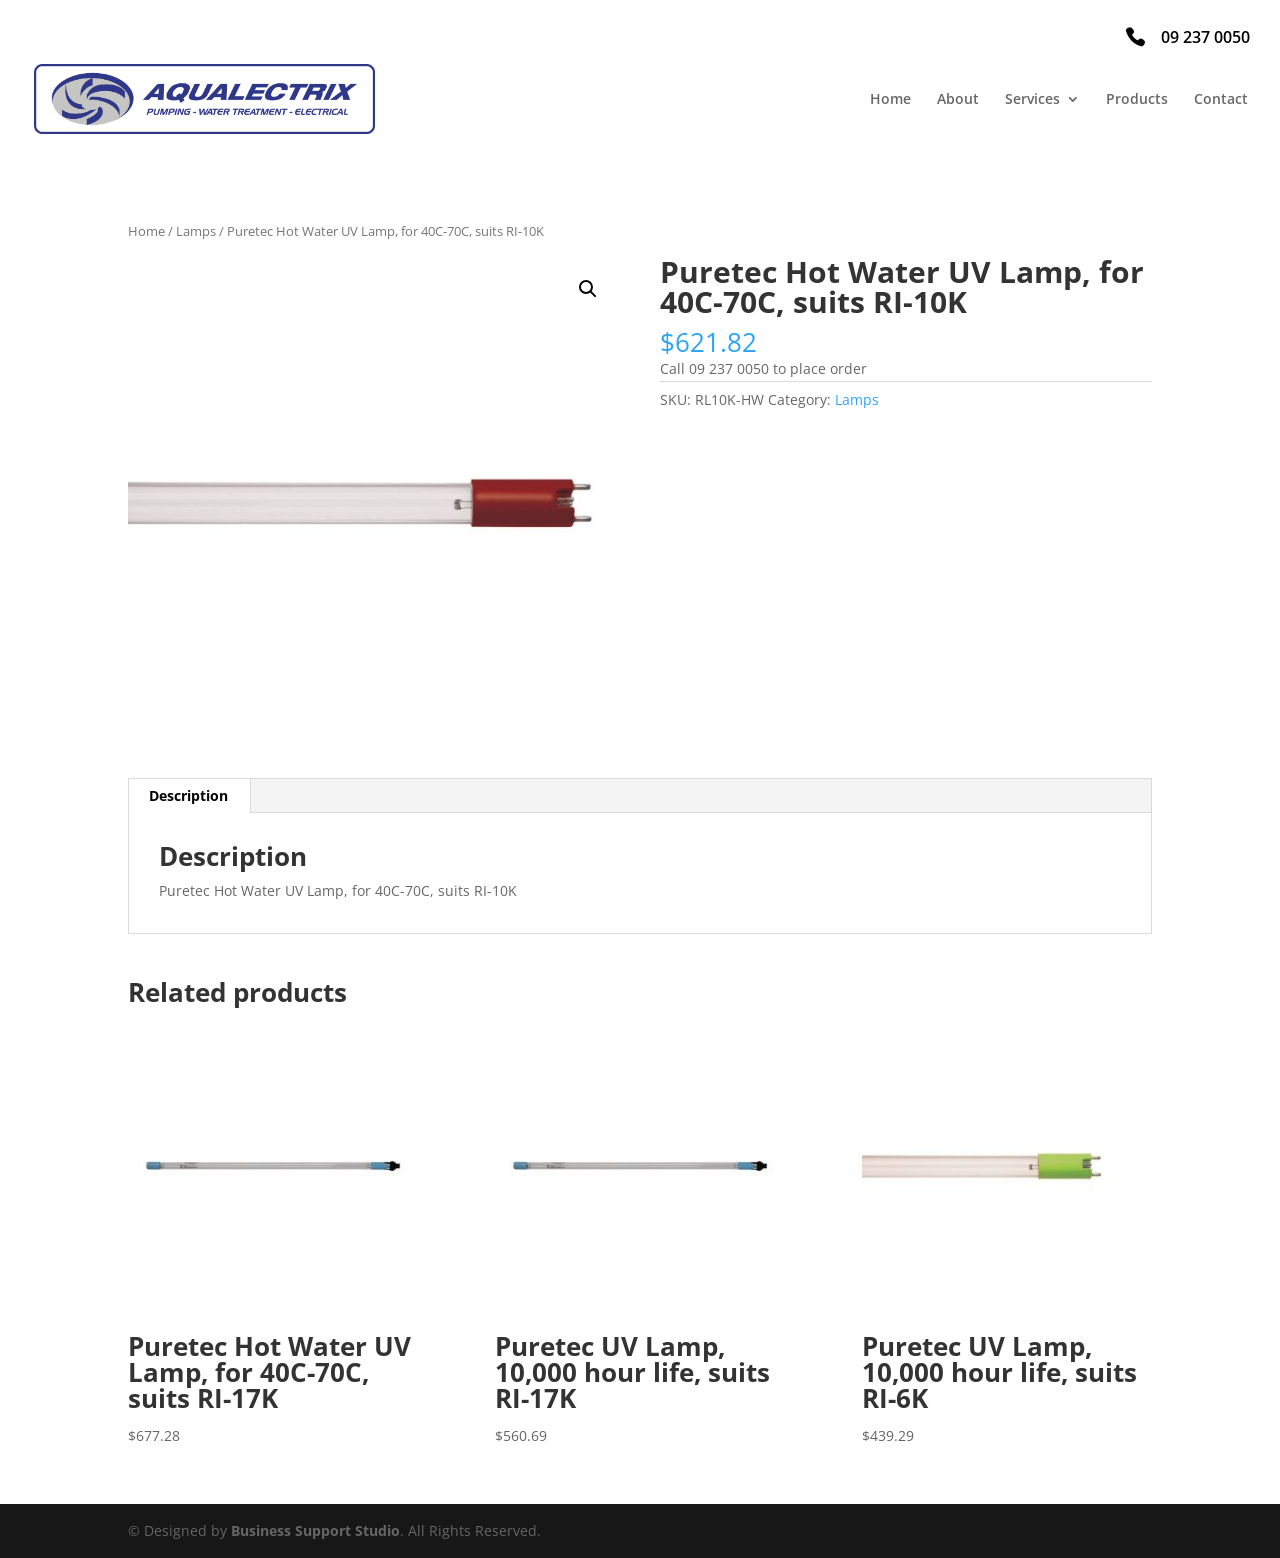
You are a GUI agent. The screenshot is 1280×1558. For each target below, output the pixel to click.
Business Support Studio (315, 1530)
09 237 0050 (1205, 37)
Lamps (196, 231)
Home (890, 100)
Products (1137, 100)
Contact (1221, 100)
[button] (588, 289)
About (958, 100)
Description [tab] (188, 795)
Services (1032, 100)
